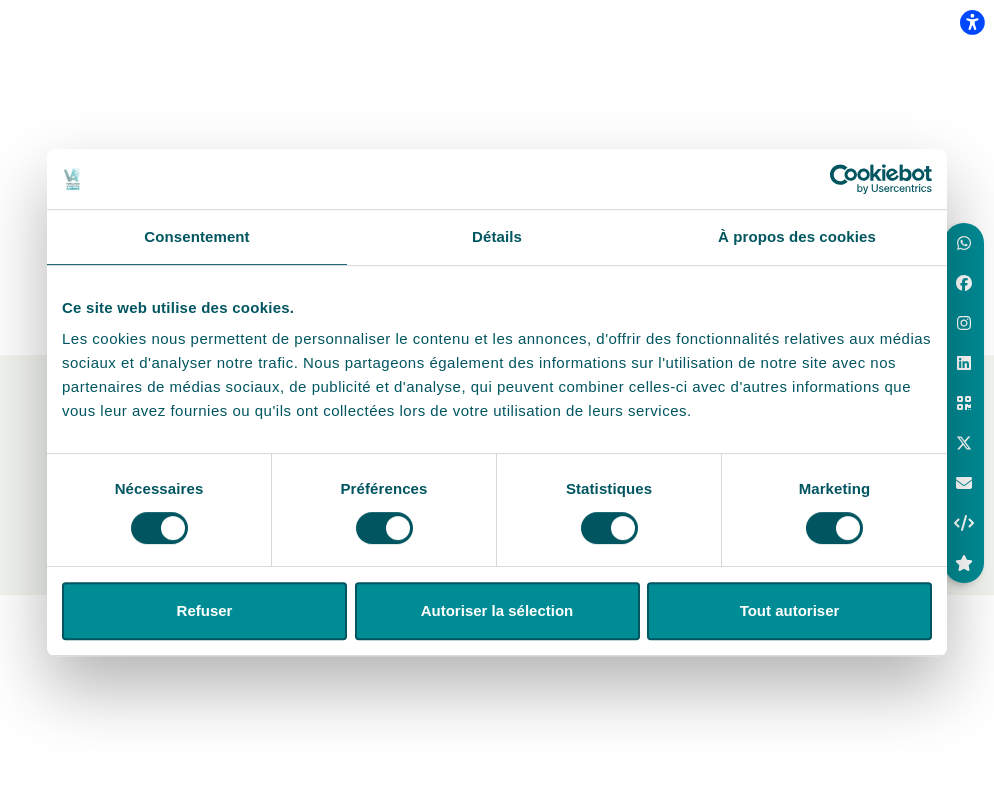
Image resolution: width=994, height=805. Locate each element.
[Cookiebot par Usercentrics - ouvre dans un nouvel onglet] (844, 179)
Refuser (205, 610)
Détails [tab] (497, 236)
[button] (964, 243)
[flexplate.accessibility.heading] (972, 22)
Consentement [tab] (196, 236)
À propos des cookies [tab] (797, 236)
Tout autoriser (790, 610)
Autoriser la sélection (497, 610)
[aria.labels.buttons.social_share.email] (964, 483)
